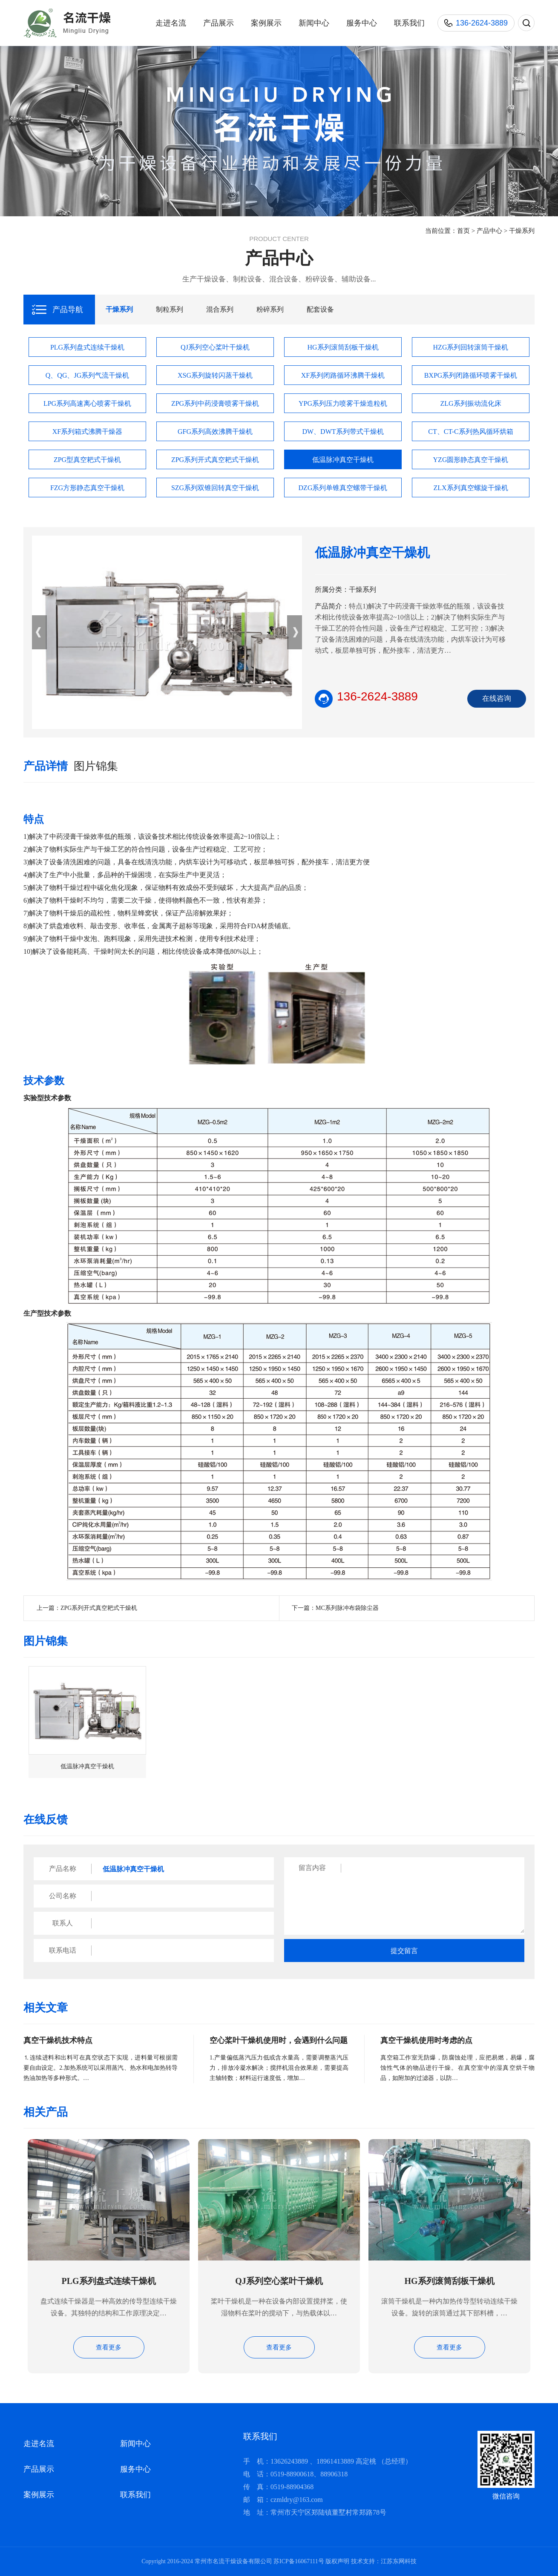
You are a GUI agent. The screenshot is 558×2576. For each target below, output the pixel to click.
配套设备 (320, 309)
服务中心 (361, 23)
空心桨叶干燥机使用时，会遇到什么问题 (279, 2040)
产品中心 (489, 230)
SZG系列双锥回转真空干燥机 (215, 487)
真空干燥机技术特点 (57, 2040)
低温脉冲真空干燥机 (343, 459)
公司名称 (62, 1895)
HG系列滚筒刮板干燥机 (342, 347)
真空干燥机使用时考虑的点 (426, 2040)
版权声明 (337, 2561)
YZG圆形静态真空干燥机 (471, 459)
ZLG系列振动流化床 (470, 403)
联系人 (62, 1923)
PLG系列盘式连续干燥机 (87, 347)
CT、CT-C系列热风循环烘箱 (470, 431)
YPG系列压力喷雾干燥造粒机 (343, 403)
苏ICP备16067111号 (298, 2561)
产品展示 (218, 23)
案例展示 (266, 23)
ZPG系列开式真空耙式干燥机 (215, 459)
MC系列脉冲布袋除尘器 (347, 1608)
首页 (463, 230)
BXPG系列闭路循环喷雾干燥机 (471, 375)
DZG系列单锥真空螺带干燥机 (343, 487)
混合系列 (219, 309)
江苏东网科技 (399, 2561)
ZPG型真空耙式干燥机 (87, 459)
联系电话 (62, 1950)
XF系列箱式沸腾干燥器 (87, 431)
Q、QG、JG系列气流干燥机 (87, 375)
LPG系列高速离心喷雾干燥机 (87, 403)
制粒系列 (169, 309)
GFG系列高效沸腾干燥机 (215, 431)
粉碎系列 (270, 309)
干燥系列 (522, 230)
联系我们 (409, 23)
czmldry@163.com (296, 2499)
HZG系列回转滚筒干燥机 (471, 347)
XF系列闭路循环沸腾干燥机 (343, 375)
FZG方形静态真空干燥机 (87, 487)
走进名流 (170, 23)
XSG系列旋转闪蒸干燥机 (215, 375)
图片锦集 (96, 766)
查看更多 (108, 2347)
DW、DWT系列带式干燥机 (342, 431)
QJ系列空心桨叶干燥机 (215, 347)
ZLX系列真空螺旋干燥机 (470, 487)
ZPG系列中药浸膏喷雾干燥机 (215, 403)
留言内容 (312, 1867)
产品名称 (62, 1868)
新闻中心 (314, 23)
